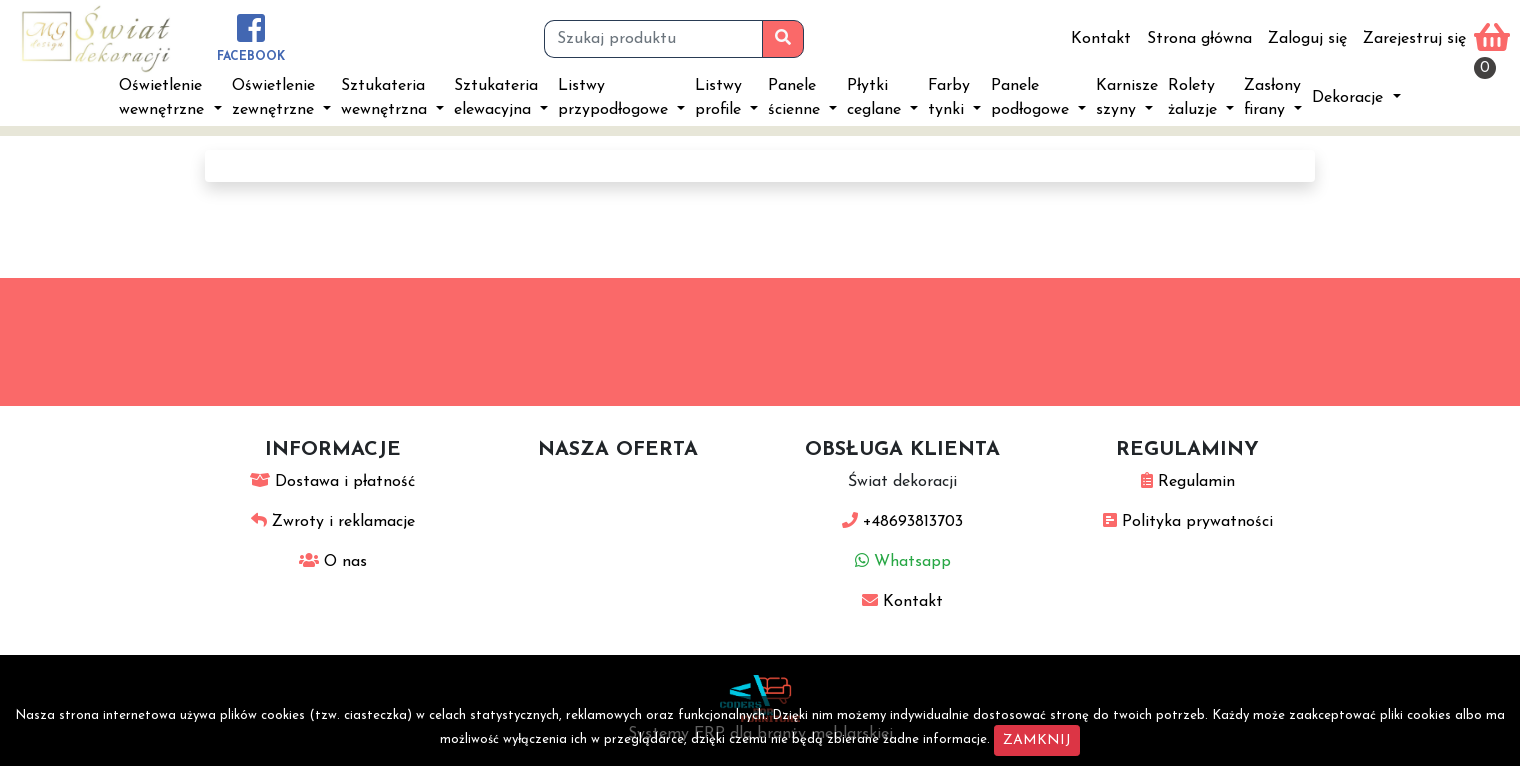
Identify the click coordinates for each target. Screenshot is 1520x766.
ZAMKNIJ (1037, 740)
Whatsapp (903, 562)
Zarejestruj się (1414, 39)
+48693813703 (902, 522)
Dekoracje (1350, 98)
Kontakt (1101, 39)
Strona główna (1199, 39)
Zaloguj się (1307, 39)
